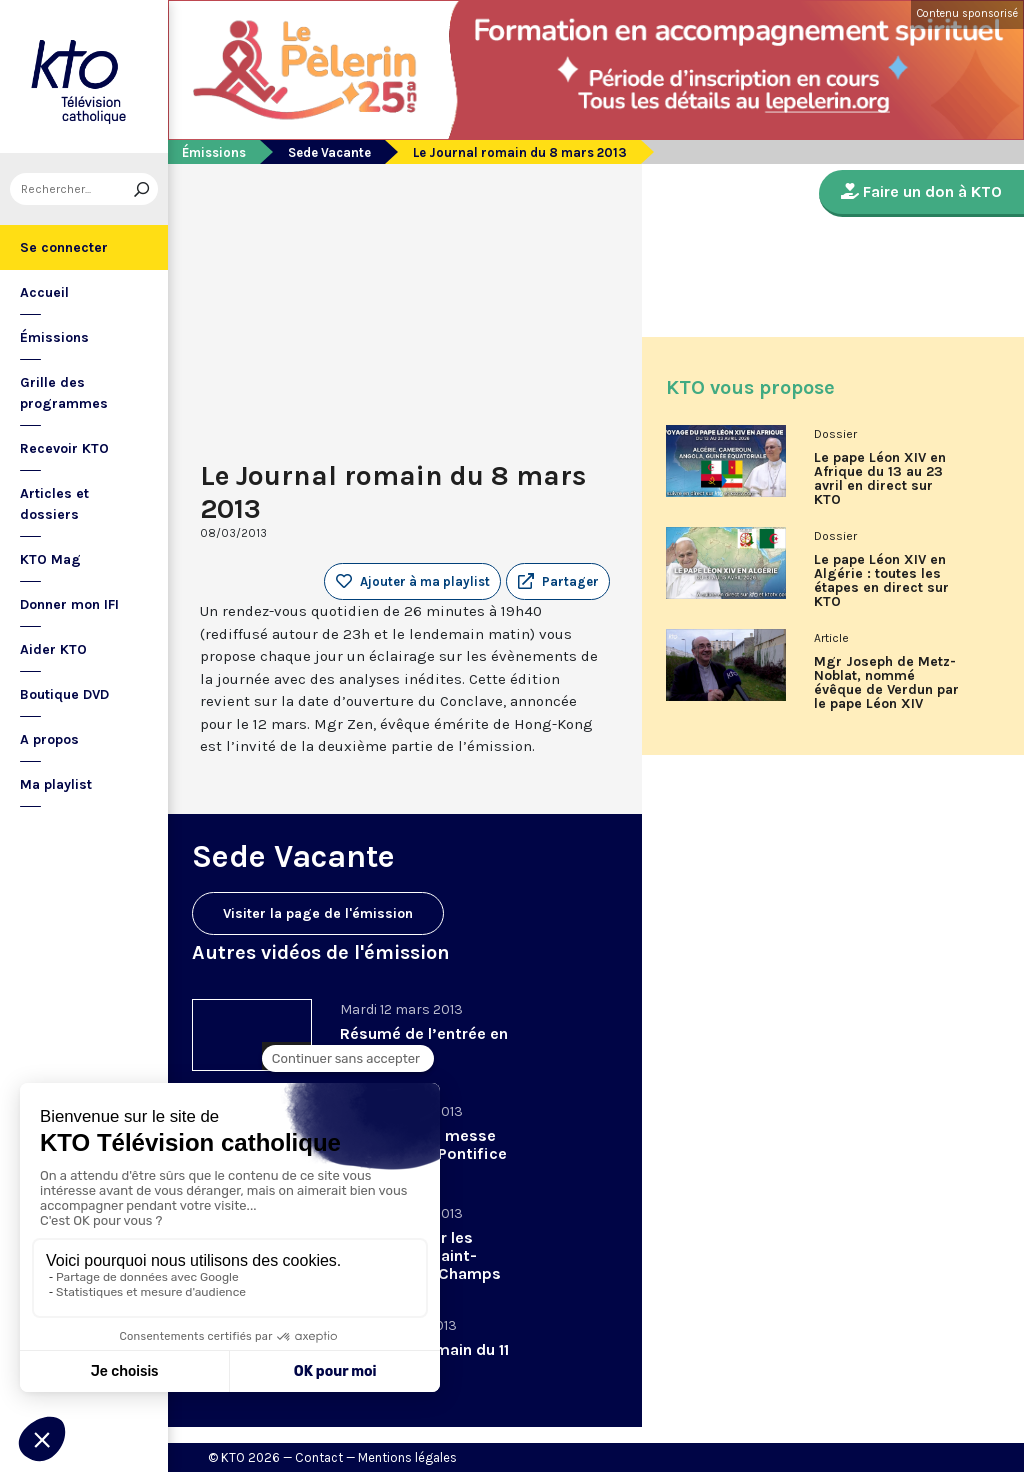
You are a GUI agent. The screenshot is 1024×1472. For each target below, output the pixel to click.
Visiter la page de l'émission (318, 913)
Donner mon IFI (69, 604)
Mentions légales (407, 1457)
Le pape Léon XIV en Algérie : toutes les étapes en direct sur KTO (881, 581)
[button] (558, 582)
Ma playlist (56, 784)
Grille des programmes (64, 393)
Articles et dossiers (54, 504)
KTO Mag (50, 559)
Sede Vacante (329, 152)
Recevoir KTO (64, 448)
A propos (49, 739)
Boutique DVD (64, 694)
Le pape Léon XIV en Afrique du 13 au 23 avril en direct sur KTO (880, 479)
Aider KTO (53, 649)
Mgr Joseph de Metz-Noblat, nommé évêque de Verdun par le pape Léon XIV (886, 683)
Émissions (54, 337)
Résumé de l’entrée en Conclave (424, 1042)
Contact (319, 1457)
